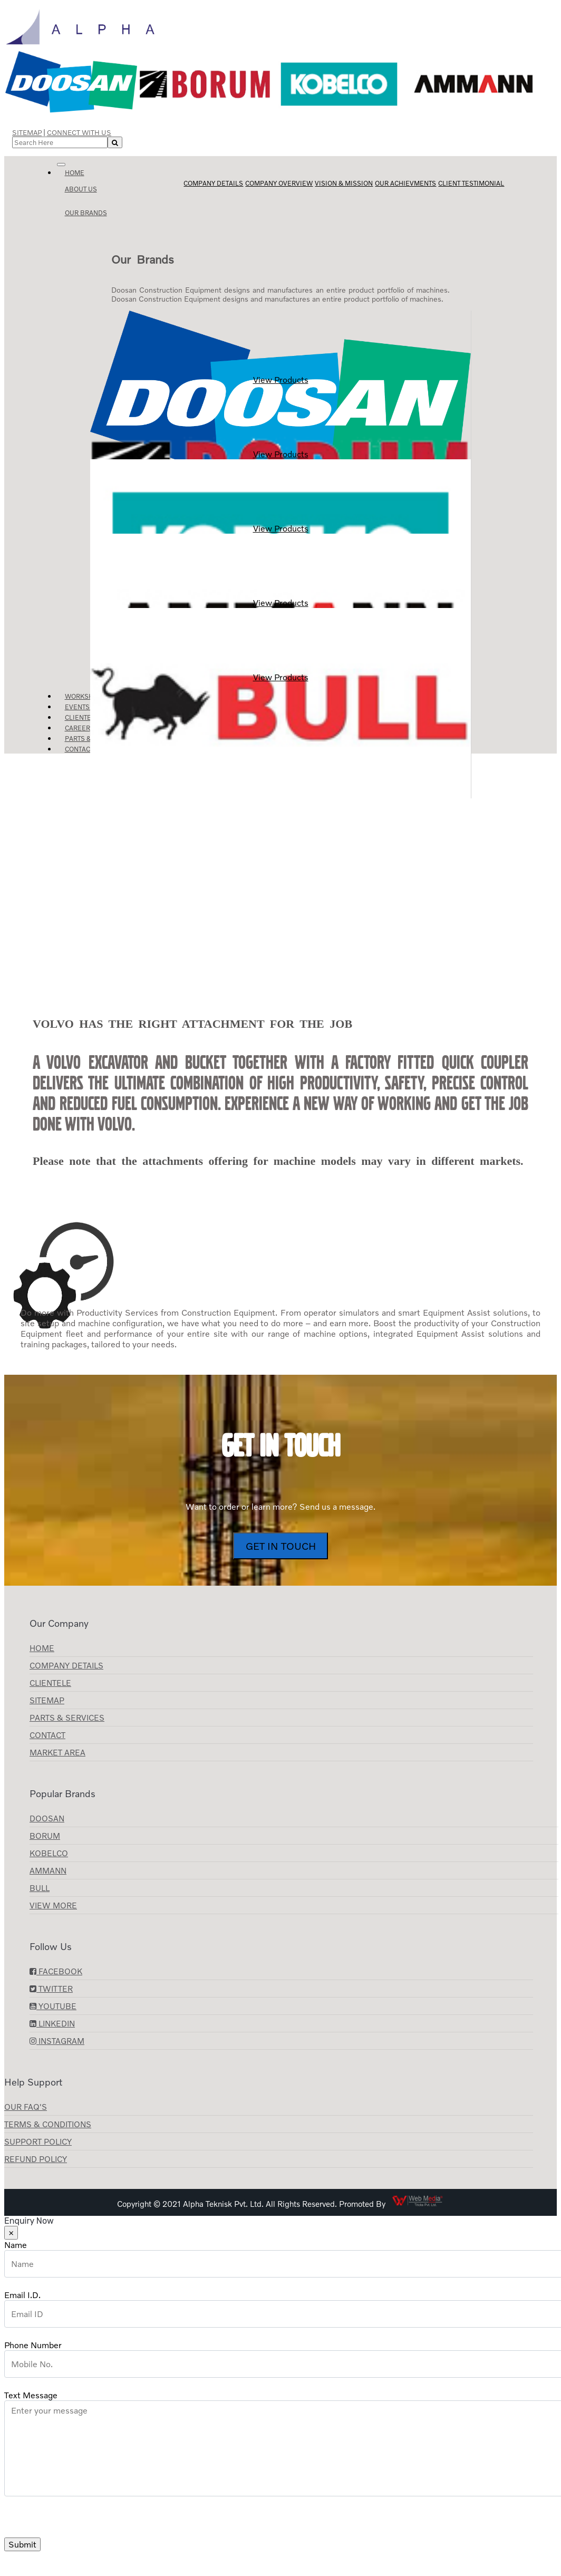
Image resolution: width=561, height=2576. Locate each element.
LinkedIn (52, 2023)
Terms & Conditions (47, 2124)
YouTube (53, 2006)
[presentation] (84, 2517)
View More (53, 1905)
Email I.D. (22, 2295)
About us (81, 189)
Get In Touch (281, 1546)
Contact (79, 749)
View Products (280, 348)
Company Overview (279, 183)
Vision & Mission (344, 183)
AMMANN (48, 1870)
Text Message (30, 2395)
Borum (45, 1835)
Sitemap (27, 132)
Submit (22, 2544)
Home (74, 173)
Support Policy (38, 2141)
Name (15, 2245)
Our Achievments (405, 183)
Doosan (47, 1818)
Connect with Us (79, 132)
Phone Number (33, 2345)
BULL (40, 1888)
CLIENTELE (50, 1682)
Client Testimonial (471, 183)
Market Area (57, 1752)
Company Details (213, 183)
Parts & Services (67, 1717)
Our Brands (86, 213)
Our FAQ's (25, 2106)
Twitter (51, 1988)
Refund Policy (35, 2159)
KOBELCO (49, 1853)
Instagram (57, 2041)
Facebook (56, 1971)
